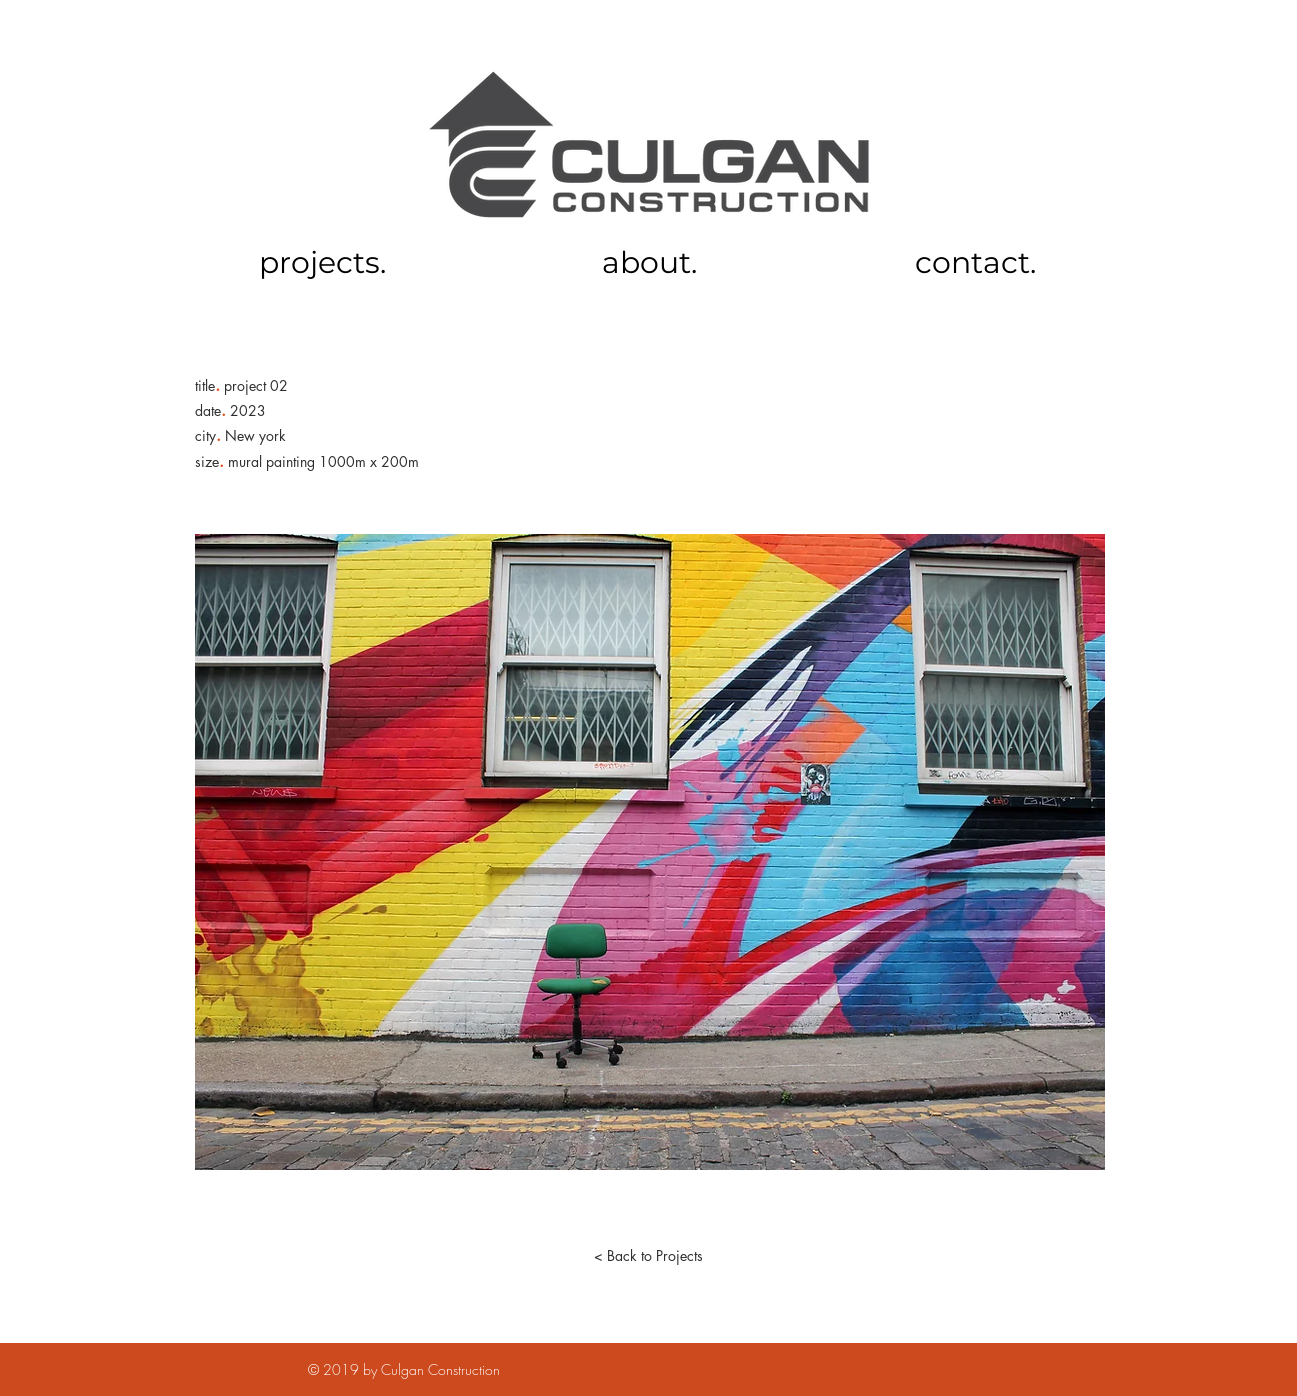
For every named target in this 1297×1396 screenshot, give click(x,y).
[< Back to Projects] (649, 1256)
